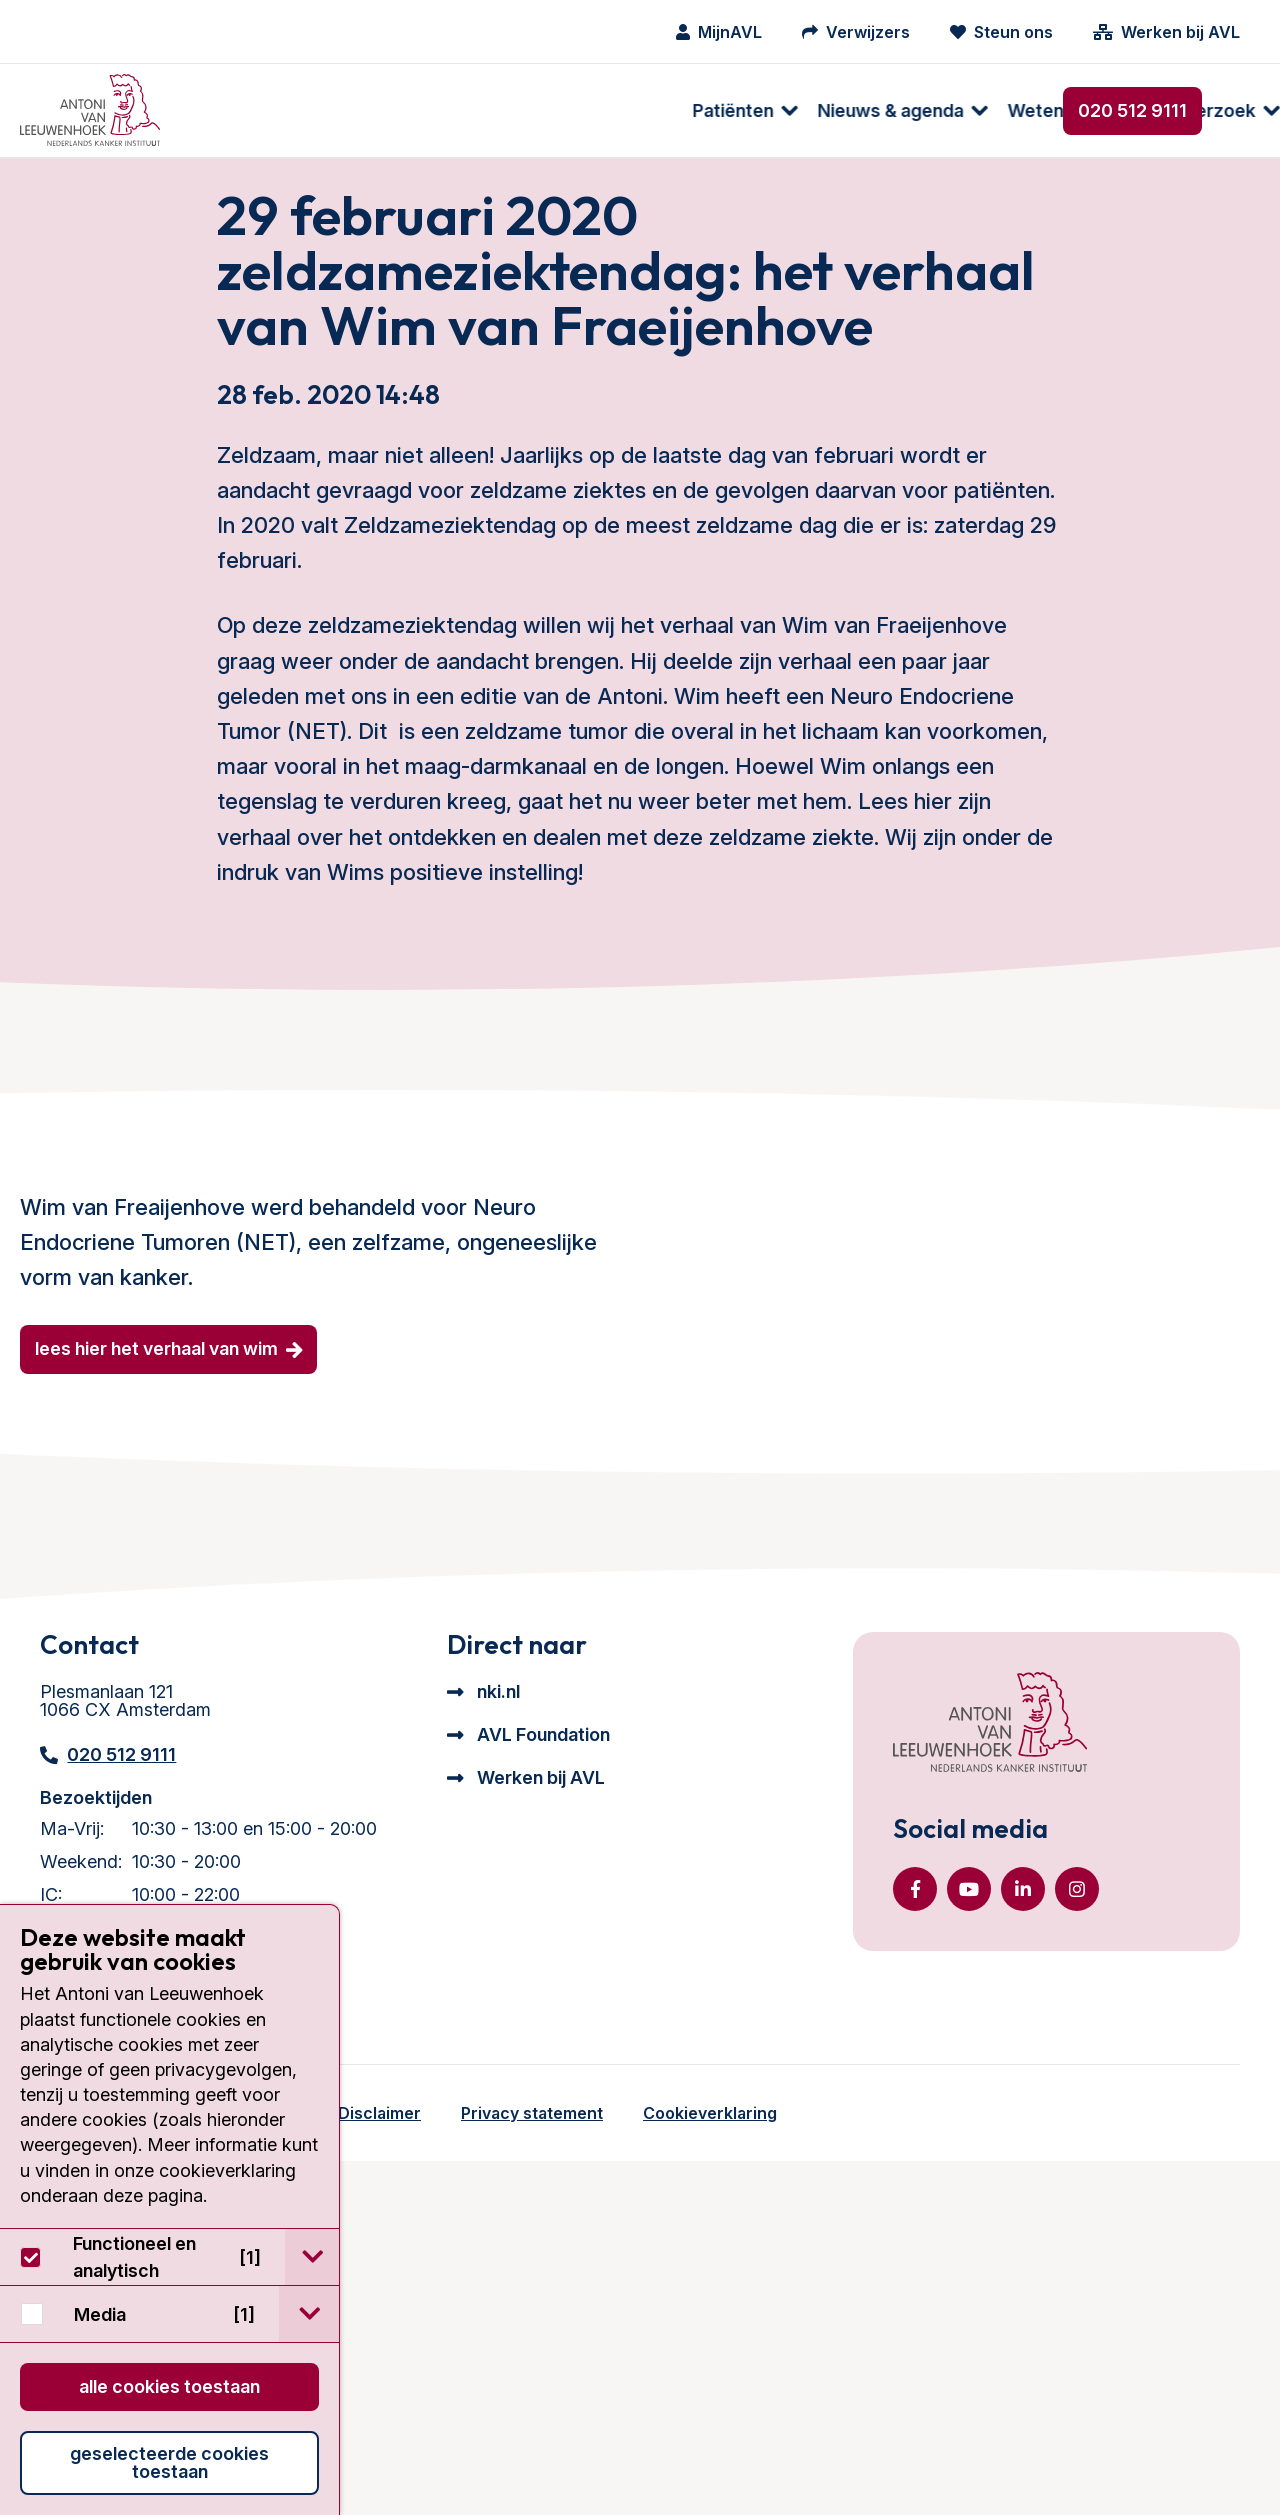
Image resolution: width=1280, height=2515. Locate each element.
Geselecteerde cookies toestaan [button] (169, 2462)
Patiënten (240, 110)
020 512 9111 (1132, 110)
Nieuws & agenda (398, 110)
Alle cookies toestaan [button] (169, 2386)
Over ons (845, 110)
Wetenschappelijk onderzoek (639, 110)
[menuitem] (242, 110)
